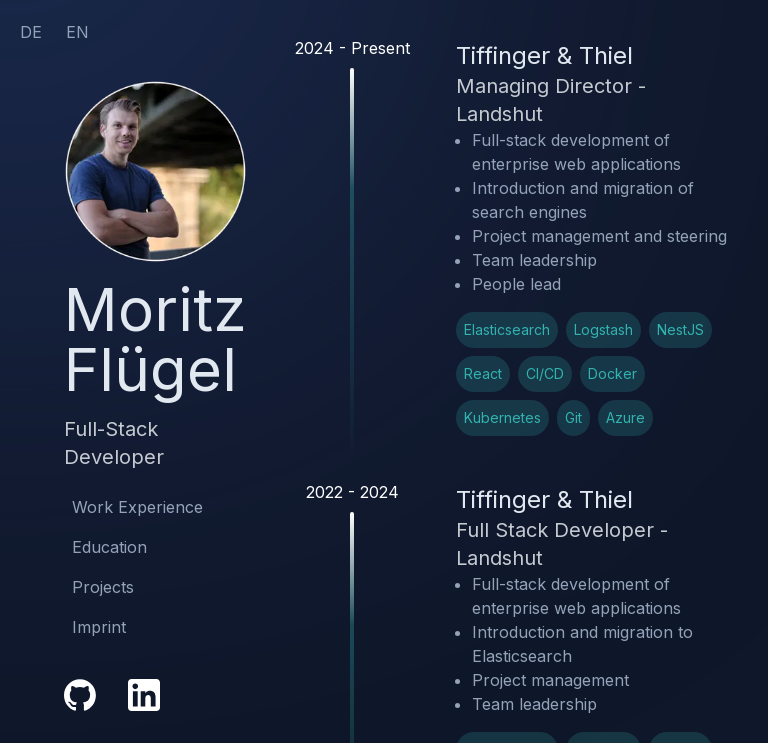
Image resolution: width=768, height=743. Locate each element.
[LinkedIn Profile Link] (144, 695)
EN (77, 32)
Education (109, 547)
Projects (103, 587)
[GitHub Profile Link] (80, 695)
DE (31, 32)
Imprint (99, 627)
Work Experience (137, 507)
